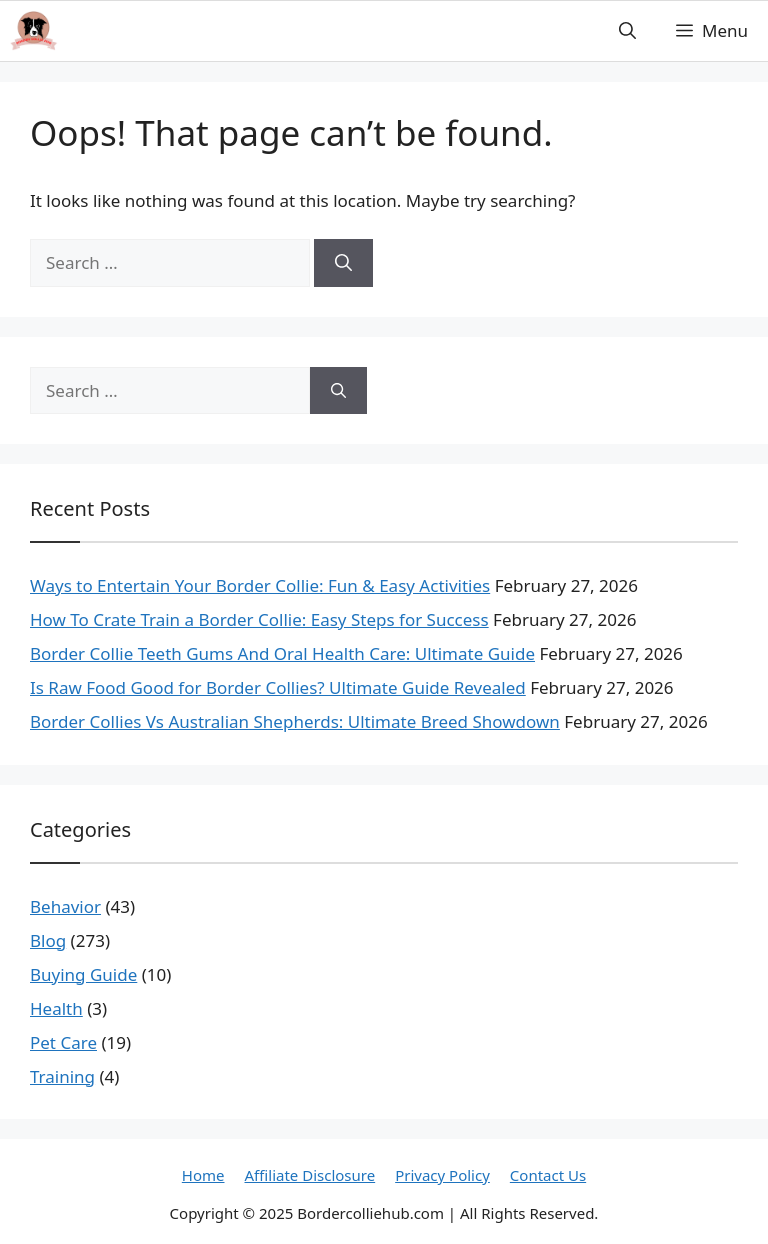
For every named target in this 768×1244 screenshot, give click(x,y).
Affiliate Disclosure (310, 1175)
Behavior (65, 906)
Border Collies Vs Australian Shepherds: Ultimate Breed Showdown (295, 721)
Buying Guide (83, 974)
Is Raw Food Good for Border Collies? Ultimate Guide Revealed (278, 687)
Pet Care (63, 1042)
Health (56, 1008)
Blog (48, 940)
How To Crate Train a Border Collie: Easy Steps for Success (259, 619)
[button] (627, 31)
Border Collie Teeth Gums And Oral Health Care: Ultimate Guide (282, 653)
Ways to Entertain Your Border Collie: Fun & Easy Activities (260, 585)
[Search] (343, 263)
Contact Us (548, 1175)
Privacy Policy (442, 1175)
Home (203, 1175)
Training (62, 1076)
